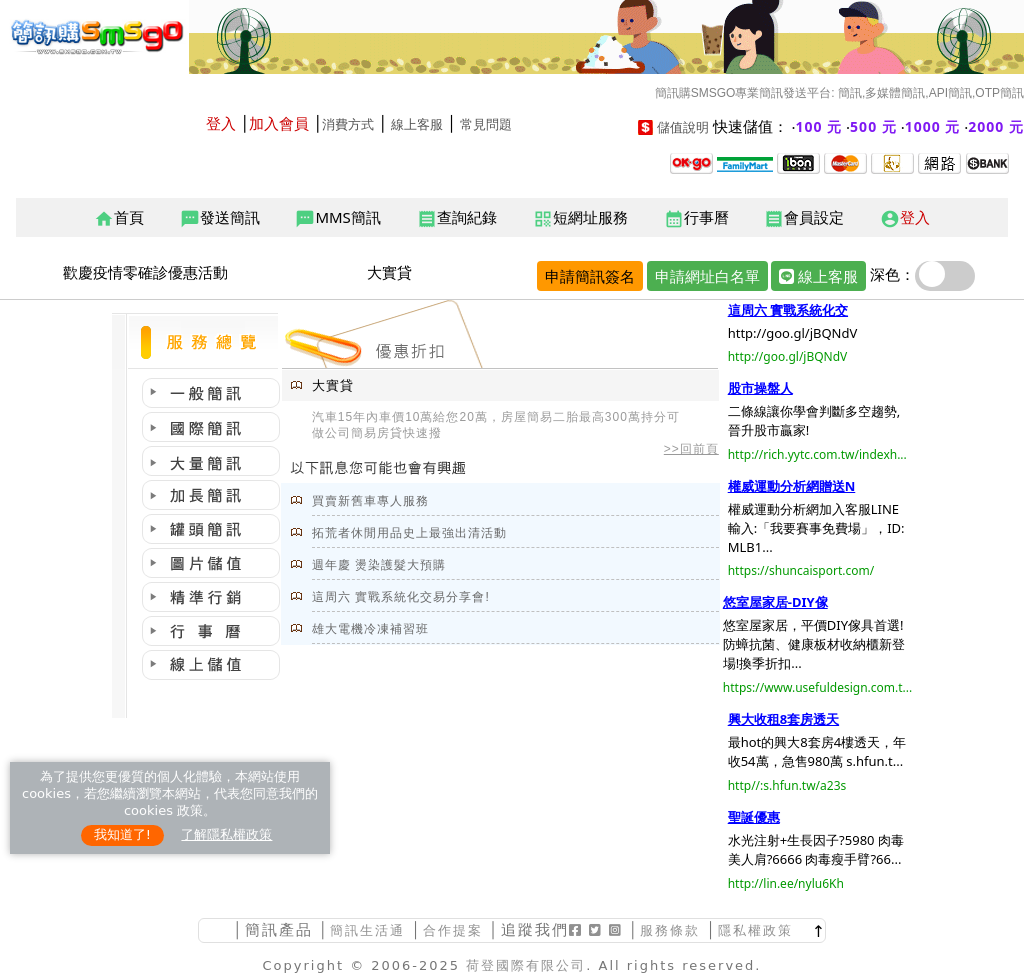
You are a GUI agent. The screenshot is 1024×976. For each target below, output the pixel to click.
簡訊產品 (279, 929)
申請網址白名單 (707, 276)
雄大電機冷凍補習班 (370, 629)
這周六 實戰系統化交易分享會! (401, 597)
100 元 (819, 126)
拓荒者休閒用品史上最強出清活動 (409, 533)
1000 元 (933, 126)
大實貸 (389, 272)
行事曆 (696, 218)
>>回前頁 (691, 449)
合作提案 (453, 930)
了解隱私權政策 (226, 834)
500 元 (873, 126)
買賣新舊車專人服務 (370, 501)
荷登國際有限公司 (526, 965)
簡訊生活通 (367, 930)
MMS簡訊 (337, 218)
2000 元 (996, 126)
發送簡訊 (220, 218)
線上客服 (417, 124)
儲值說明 (683, 127)
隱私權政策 (755, 930)
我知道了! (122, 834)
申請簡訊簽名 (590, 276)
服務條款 (670, 930)
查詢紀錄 (457, 218)
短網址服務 (580, 218)
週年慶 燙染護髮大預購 (379, 565)
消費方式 (348, 124)
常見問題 (486, 124)
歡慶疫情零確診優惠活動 (145, 272)
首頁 (119, 218)
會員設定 (804, 218)
